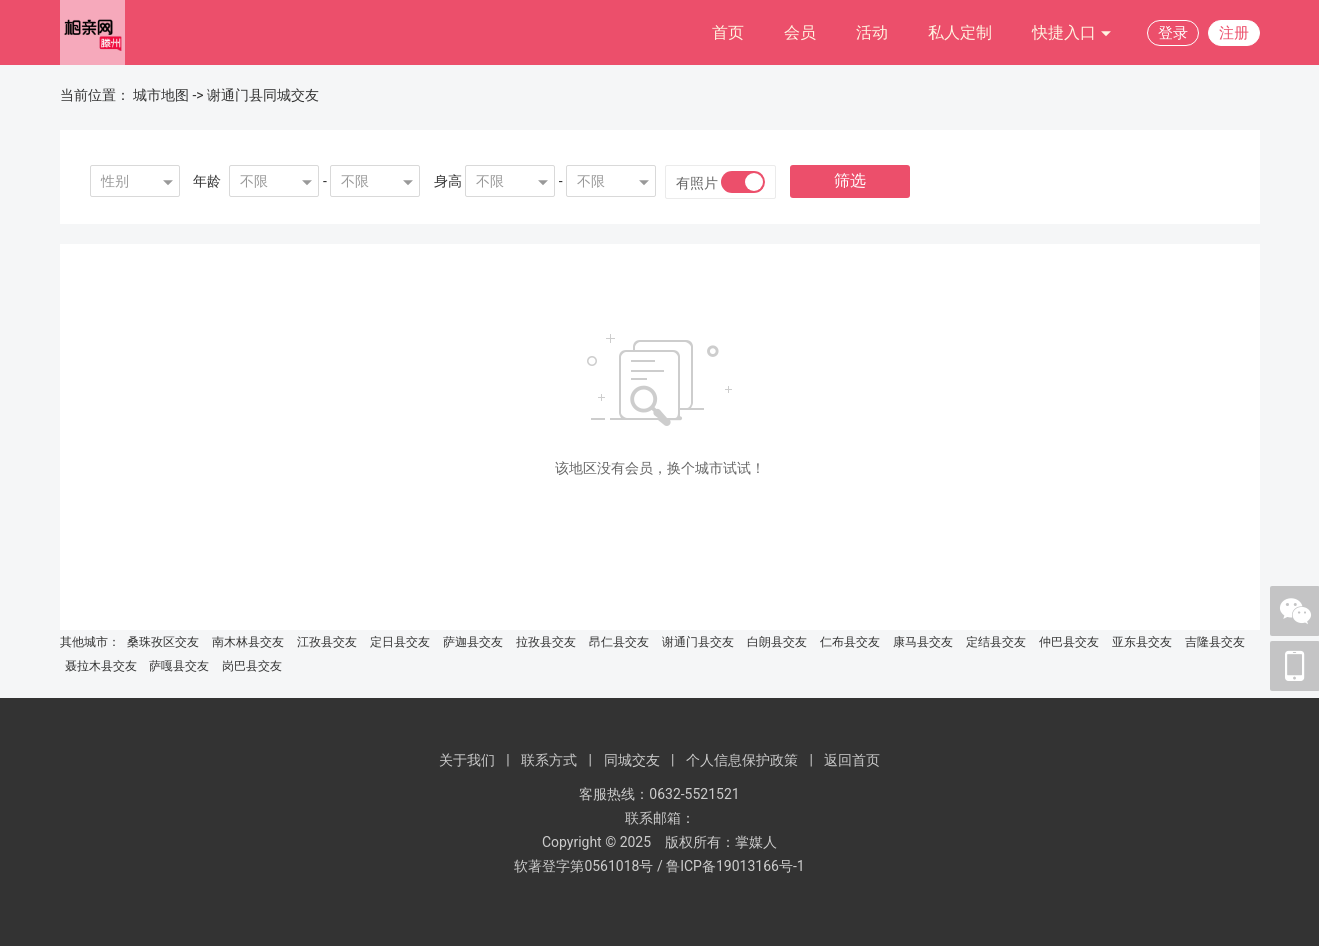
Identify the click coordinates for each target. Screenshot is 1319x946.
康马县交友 (923, 642)
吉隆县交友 (1215, 642)
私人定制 (960, 32)
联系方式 (549, 760)
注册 (1234, 33)
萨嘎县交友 (179, 666)
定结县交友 (996, 642)
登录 (1173, 33)
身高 (448, 181)
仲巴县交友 (1069, 642)
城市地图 (161, 95)
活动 (872, 32)
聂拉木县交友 (101, 666)
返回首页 (852, 760)
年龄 (207, 181)
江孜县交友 (327, 642)
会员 (800, 32)
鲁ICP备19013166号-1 (735, 866)
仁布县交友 (850, 642)
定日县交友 (400, 642)
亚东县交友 (1142, 642)
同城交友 (632, 760)
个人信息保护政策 (742, 760)
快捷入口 (1072, 33)
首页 (728, 32)
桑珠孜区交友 (163, 642)
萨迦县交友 (473, 642)
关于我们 (467, 760)
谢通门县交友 (698, 642)
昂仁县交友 (619, 642)
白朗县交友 (777, 642)
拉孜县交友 (546, 642)
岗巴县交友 (252, 666)
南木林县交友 (248, 642)
